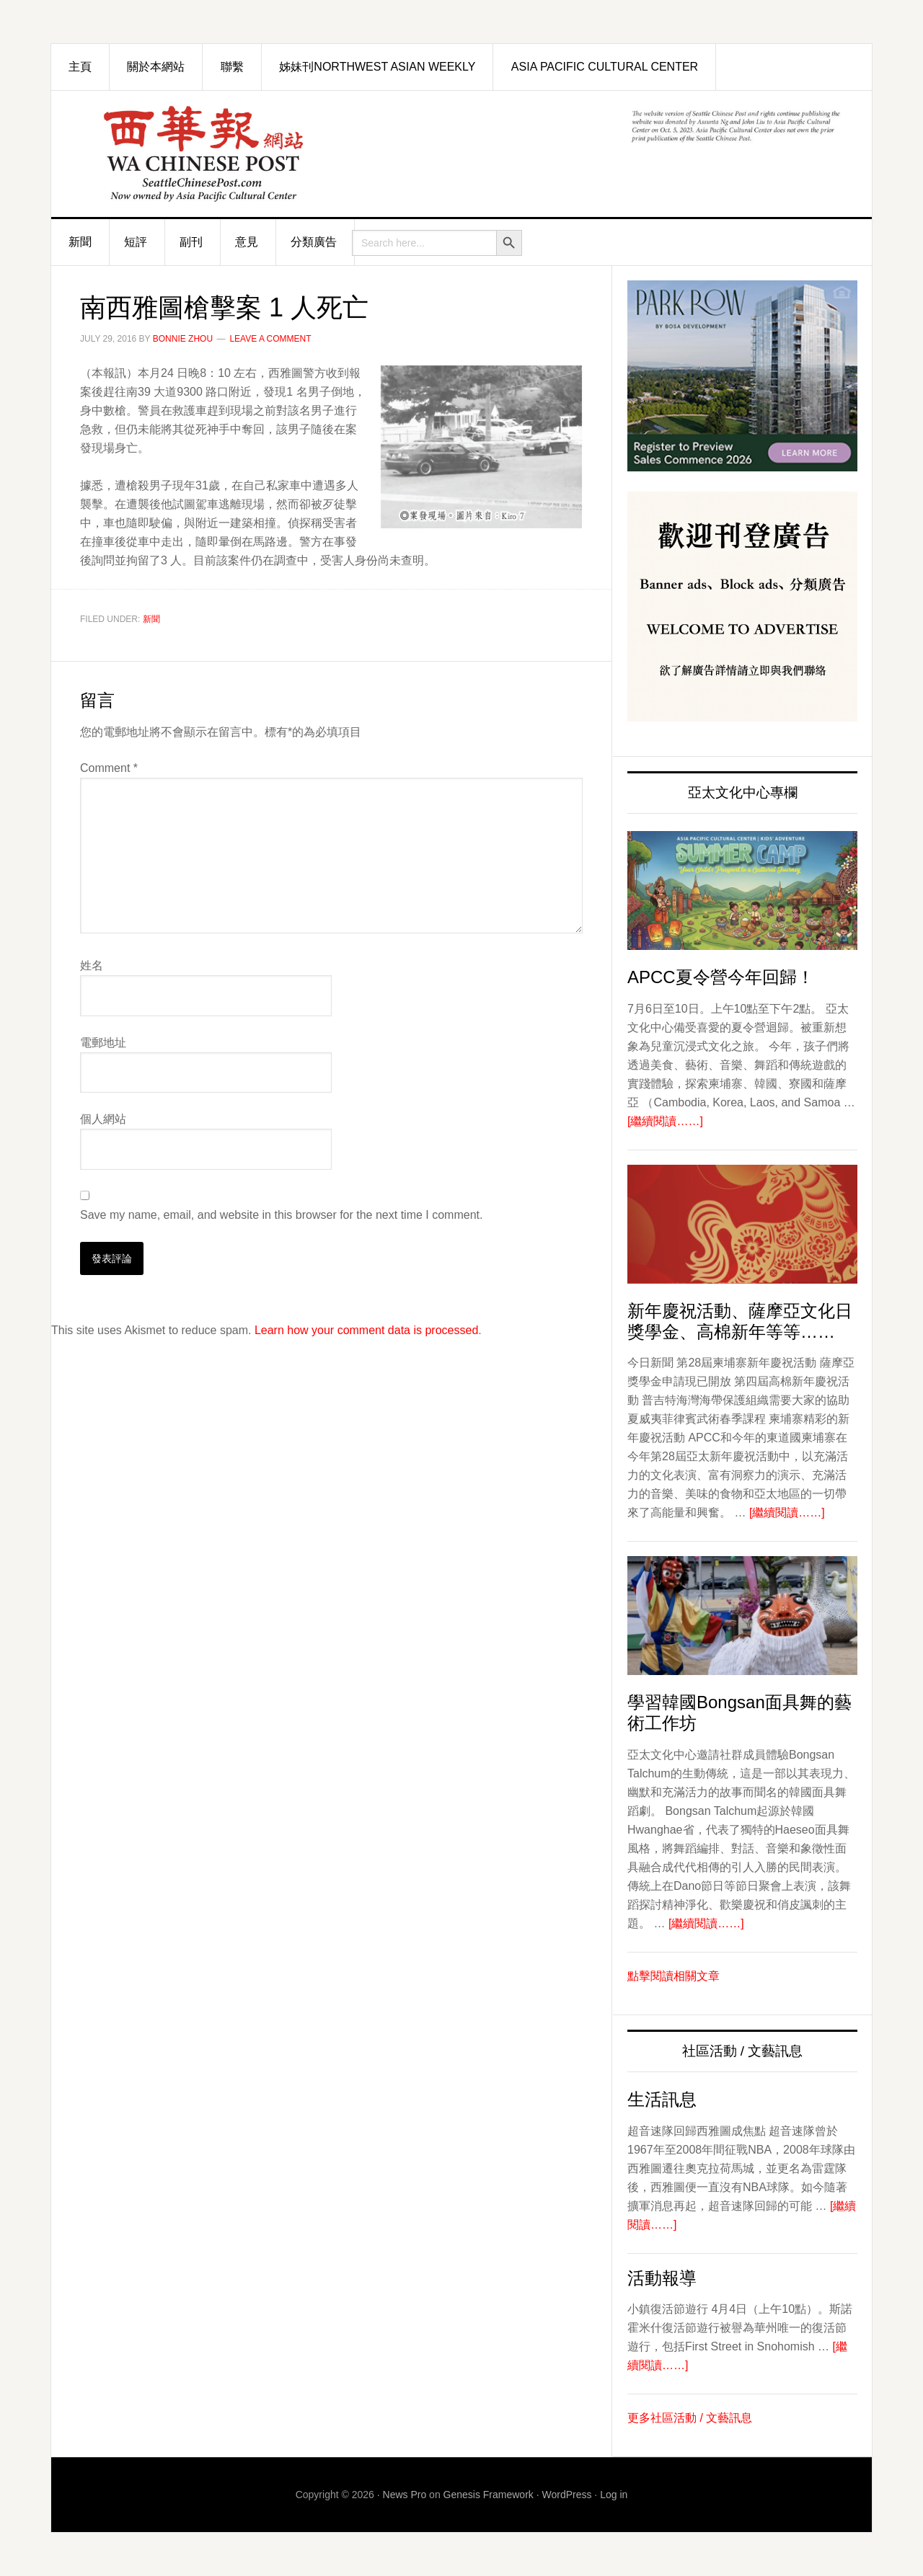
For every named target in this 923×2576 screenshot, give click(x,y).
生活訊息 (662, 2099)
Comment (109, 768)
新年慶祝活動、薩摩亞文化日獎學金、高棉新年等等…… (739, 1321)
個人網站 (103, 1119)
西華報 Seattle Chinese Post (213, 154)
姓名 (91, 965)
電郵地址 (103, 1042)
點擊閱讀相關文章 (673, 1976)
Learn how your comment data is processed (366, 1330)
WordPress (567, 2494)
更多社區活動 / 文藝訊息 (689, 2418)
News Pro (405, 2494)
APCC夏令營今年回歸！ (720, 977)
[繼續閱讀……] (665, 1121)
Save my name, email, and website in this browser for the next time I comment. (281, 1215)
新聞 (151, 619)
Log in (613, 2494)
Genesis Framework (488, 2494)
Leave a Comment (270, 339)
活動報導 (662, 2278)
